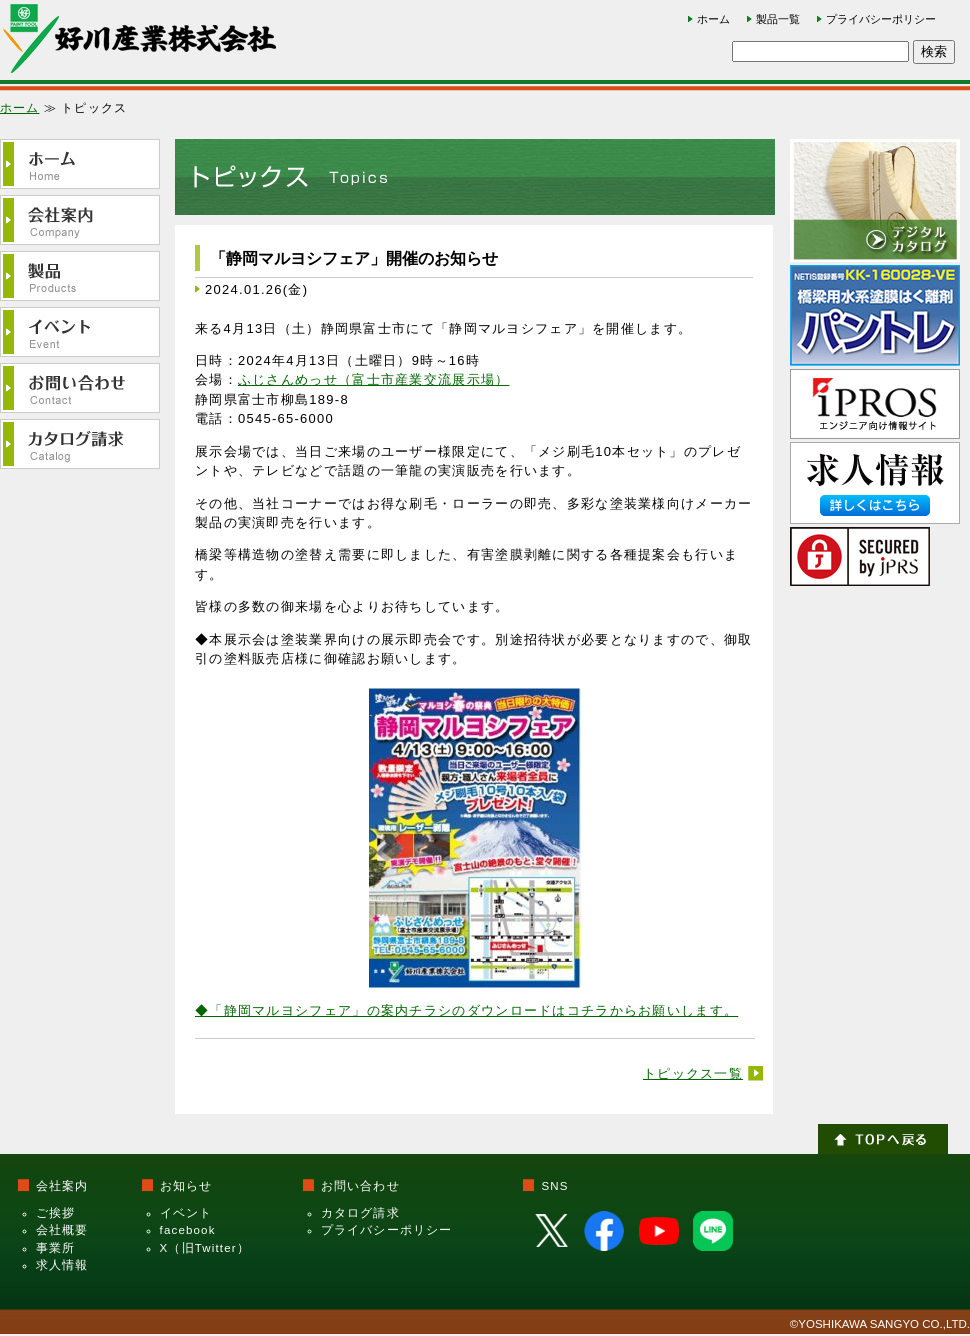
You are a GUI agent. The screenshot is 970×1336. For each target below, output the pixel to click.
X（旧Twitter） (205, 1248)
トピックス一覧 (693, 1073)
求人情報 (62, 1265)
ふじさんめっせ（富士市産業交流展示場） (374, 379)
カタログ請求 (360, 1213)
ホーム (713, 19)
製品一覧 (778, 19)
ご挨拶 (55, 1213)
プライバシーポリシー (881, 19)
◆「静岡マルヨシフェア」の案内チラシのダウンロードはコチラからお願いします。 (466, 1010)
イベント (186, 1213)
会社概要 (62, 1230)
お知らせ (186, 1186)
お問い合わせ (360, 1186)
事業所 (55, 1248)
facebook (188, 1230)
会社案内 (62, 1186)
